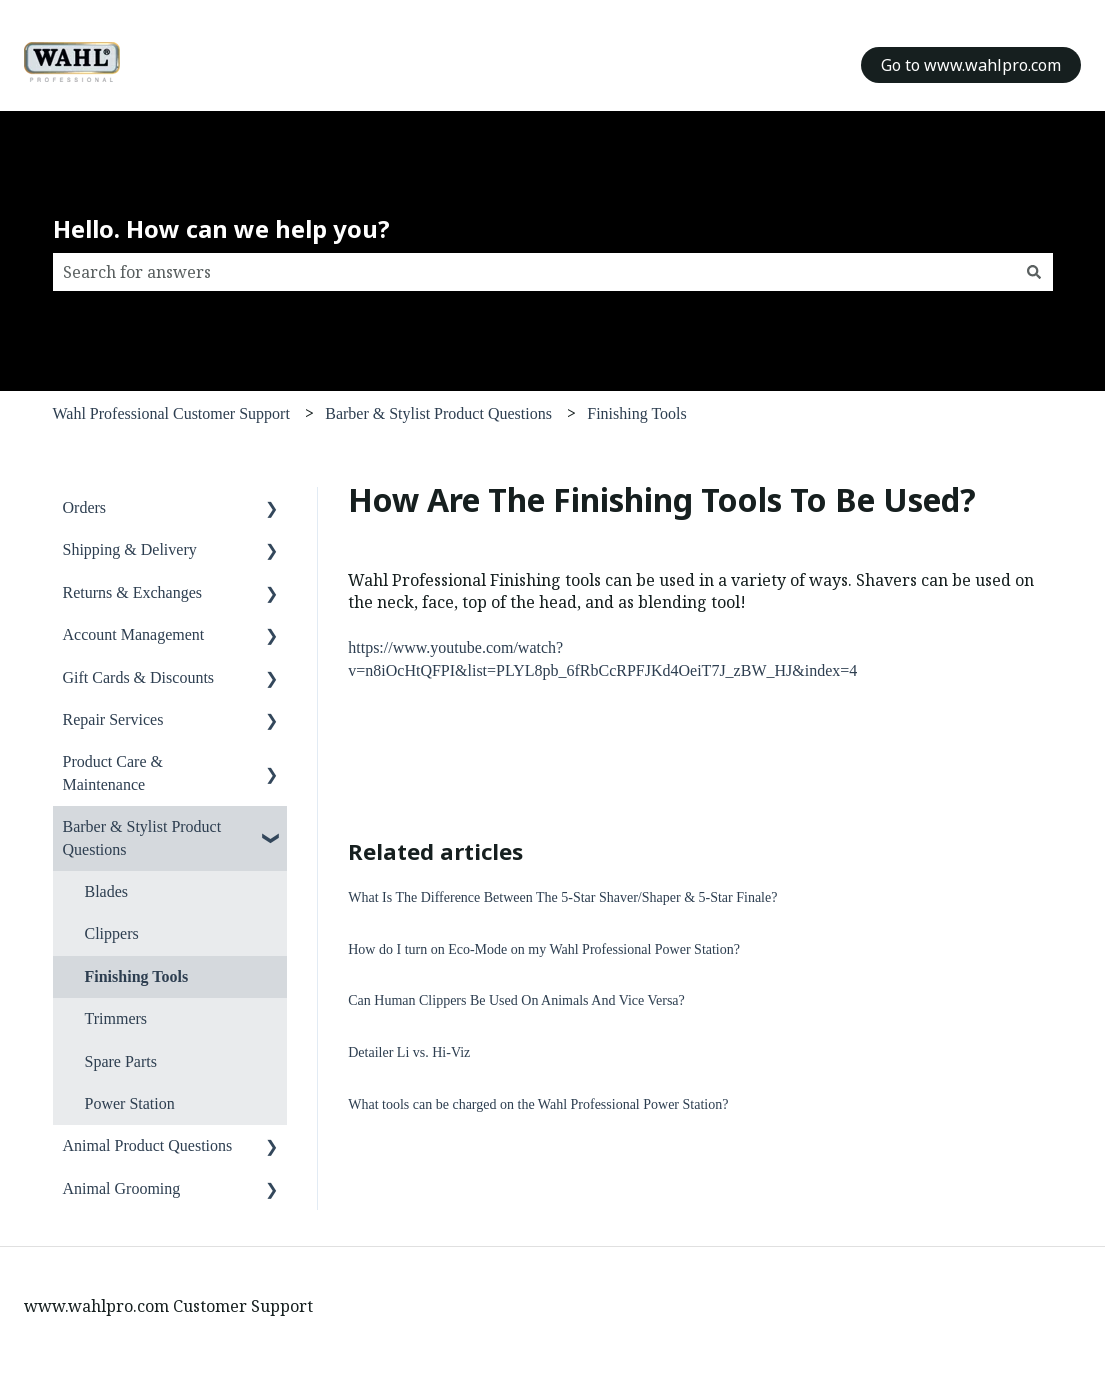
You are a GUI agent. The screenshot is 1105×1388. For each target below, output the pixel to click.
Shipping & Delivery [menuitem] (130, 549)
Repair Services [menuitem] (113, 719)
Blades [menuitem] (107, 891)
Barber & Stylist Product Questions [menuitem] (142, 837)
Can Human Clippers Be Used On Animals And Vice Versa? (516, 1000)
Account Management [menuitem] (134, 634)
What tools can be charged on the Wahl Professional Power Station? (538, 1104)
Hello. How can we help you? (221, 228)
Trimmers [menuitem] (116, 1018)
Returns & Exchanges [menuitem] (133, 592)
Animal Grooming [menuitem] (122, 1188)
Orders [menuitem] (85, 507)
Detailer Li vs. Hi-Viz (409, 1052)
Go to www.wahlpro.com (971, 65)
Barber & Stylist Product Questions (438, 413)
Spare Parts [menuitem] (121, 1061)
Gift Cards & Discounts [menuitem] (139, 677)
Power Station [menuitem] (130, 1103)
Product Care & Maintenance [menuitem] (113, 772)
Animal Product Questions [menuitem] (148, 1145)
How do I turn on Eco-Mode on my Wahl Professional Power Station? (544, 949)
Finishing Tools (637, 413)
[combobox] (534, 272)
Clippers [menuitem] (112, 933)
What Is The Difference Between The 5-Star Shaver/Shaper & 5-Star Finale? (562, 897)
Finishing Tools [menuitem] (137, 976)
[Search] (1034, 272)
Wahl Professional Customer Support (171, 413)
